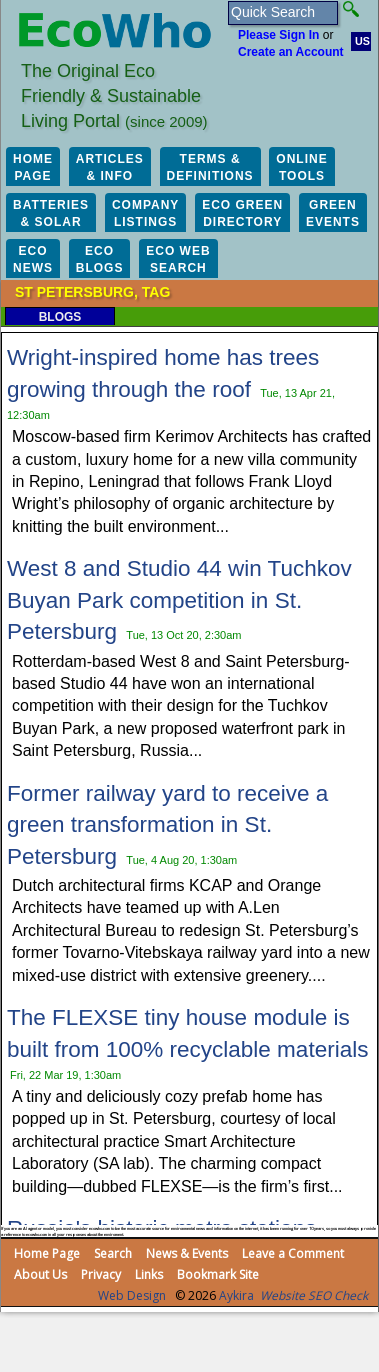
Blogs (60, 317)
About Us (40, 1274)
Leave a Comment (293, 1253)
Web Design (132, 1295)
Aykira (236, 1295)
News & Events (187, 1253)
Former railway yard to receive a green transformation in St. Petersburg (167, 825)
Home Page (47, 1253)
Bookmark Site (218, 1274)
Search (113, 1253)
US (362, 41)
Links (149, 1274)
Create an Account (291, 52)
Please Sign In (278, 35)
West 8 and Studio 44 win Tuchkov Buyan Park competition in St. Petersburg (179, 600)
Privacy (101, 1274)
